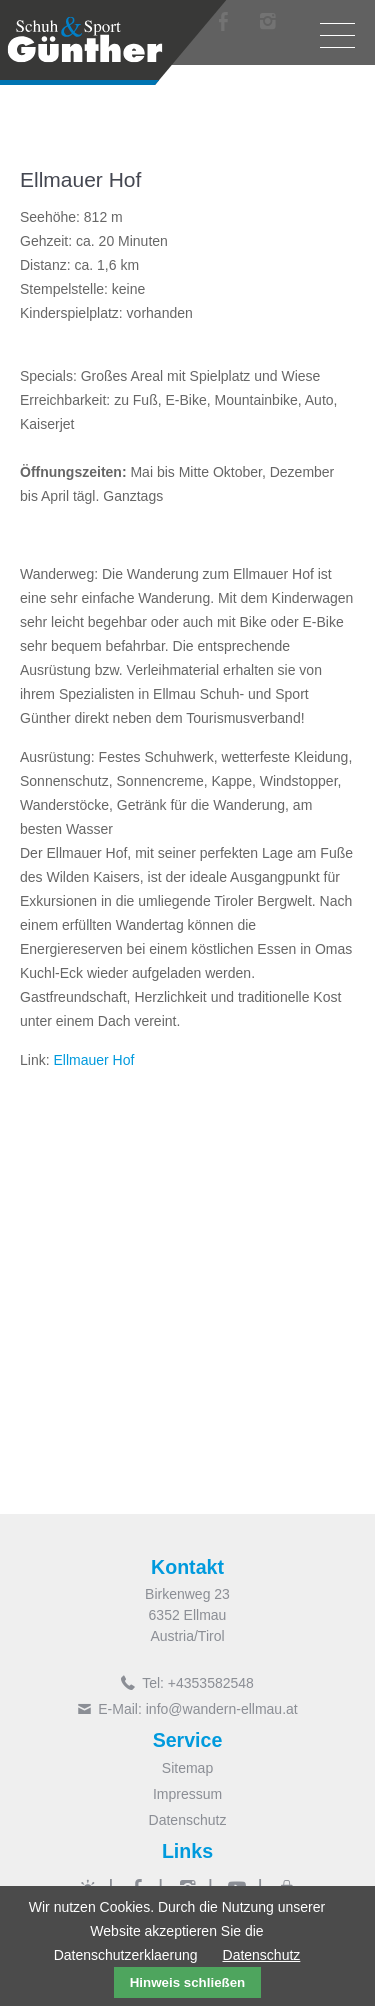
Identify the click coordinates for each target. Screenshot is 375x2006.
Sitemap (187, 1768)
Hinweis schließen (188, 1982)
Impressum (187, 1794)
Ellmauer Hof (93, 1060)
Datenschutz (188, 1820)
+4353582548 (211, 1683)
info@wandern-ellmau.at (222, 1709)
